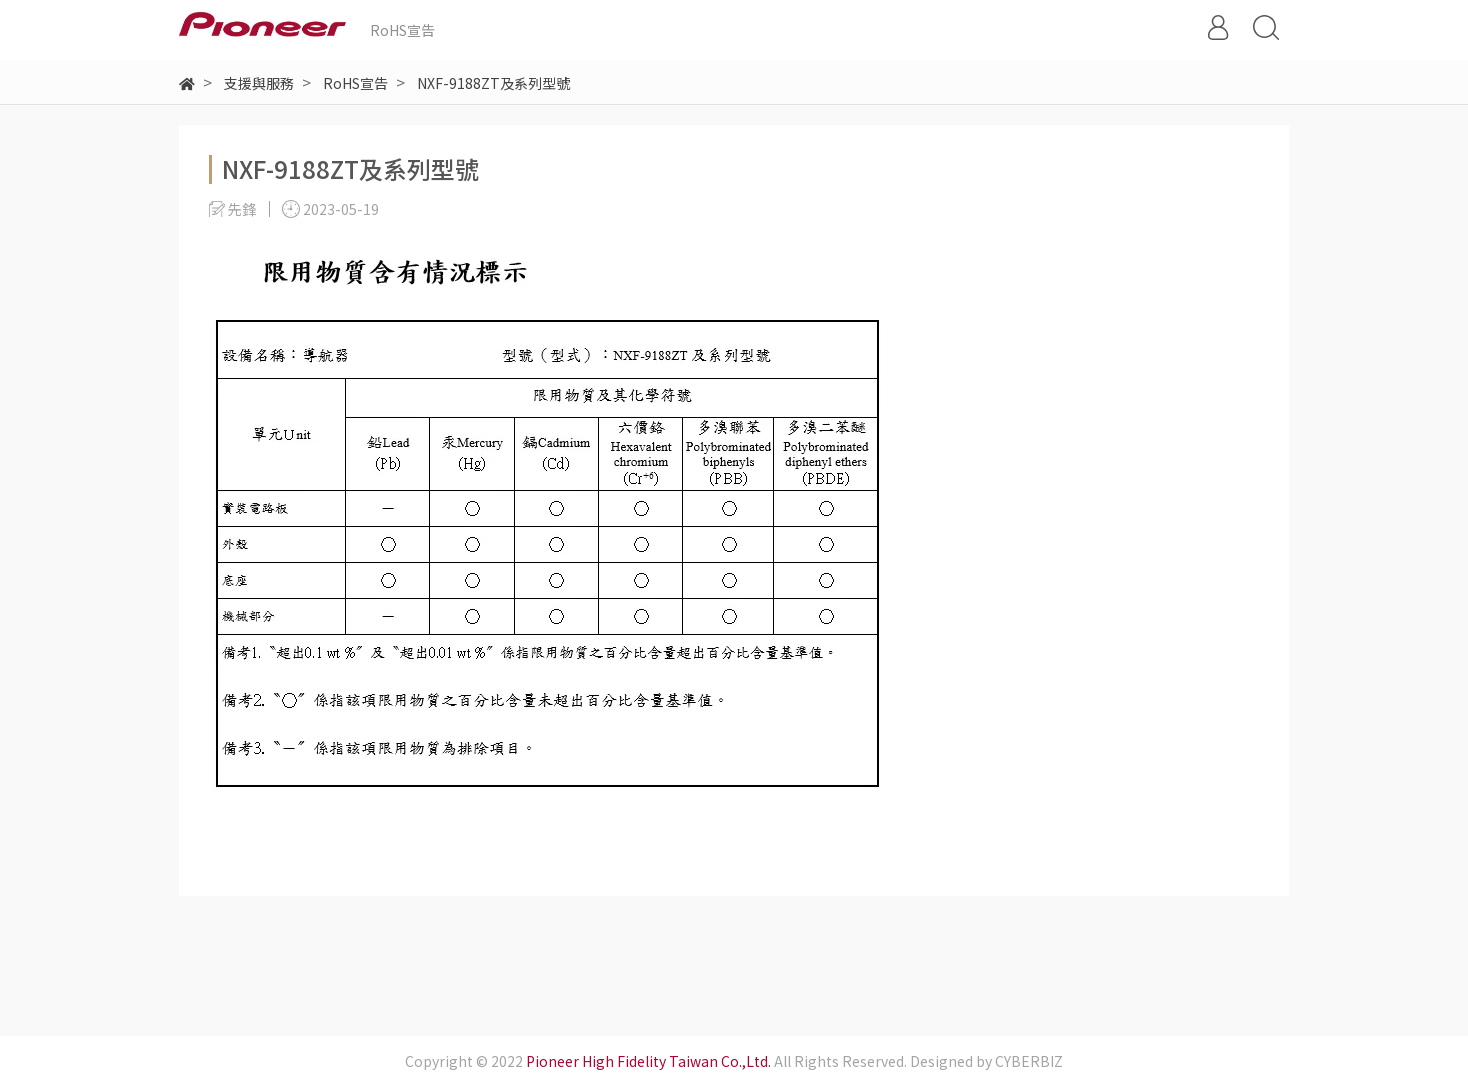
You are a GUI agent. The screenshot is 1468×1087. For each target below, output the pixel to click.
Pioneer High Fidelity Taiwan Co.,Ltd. (648, 1061)
